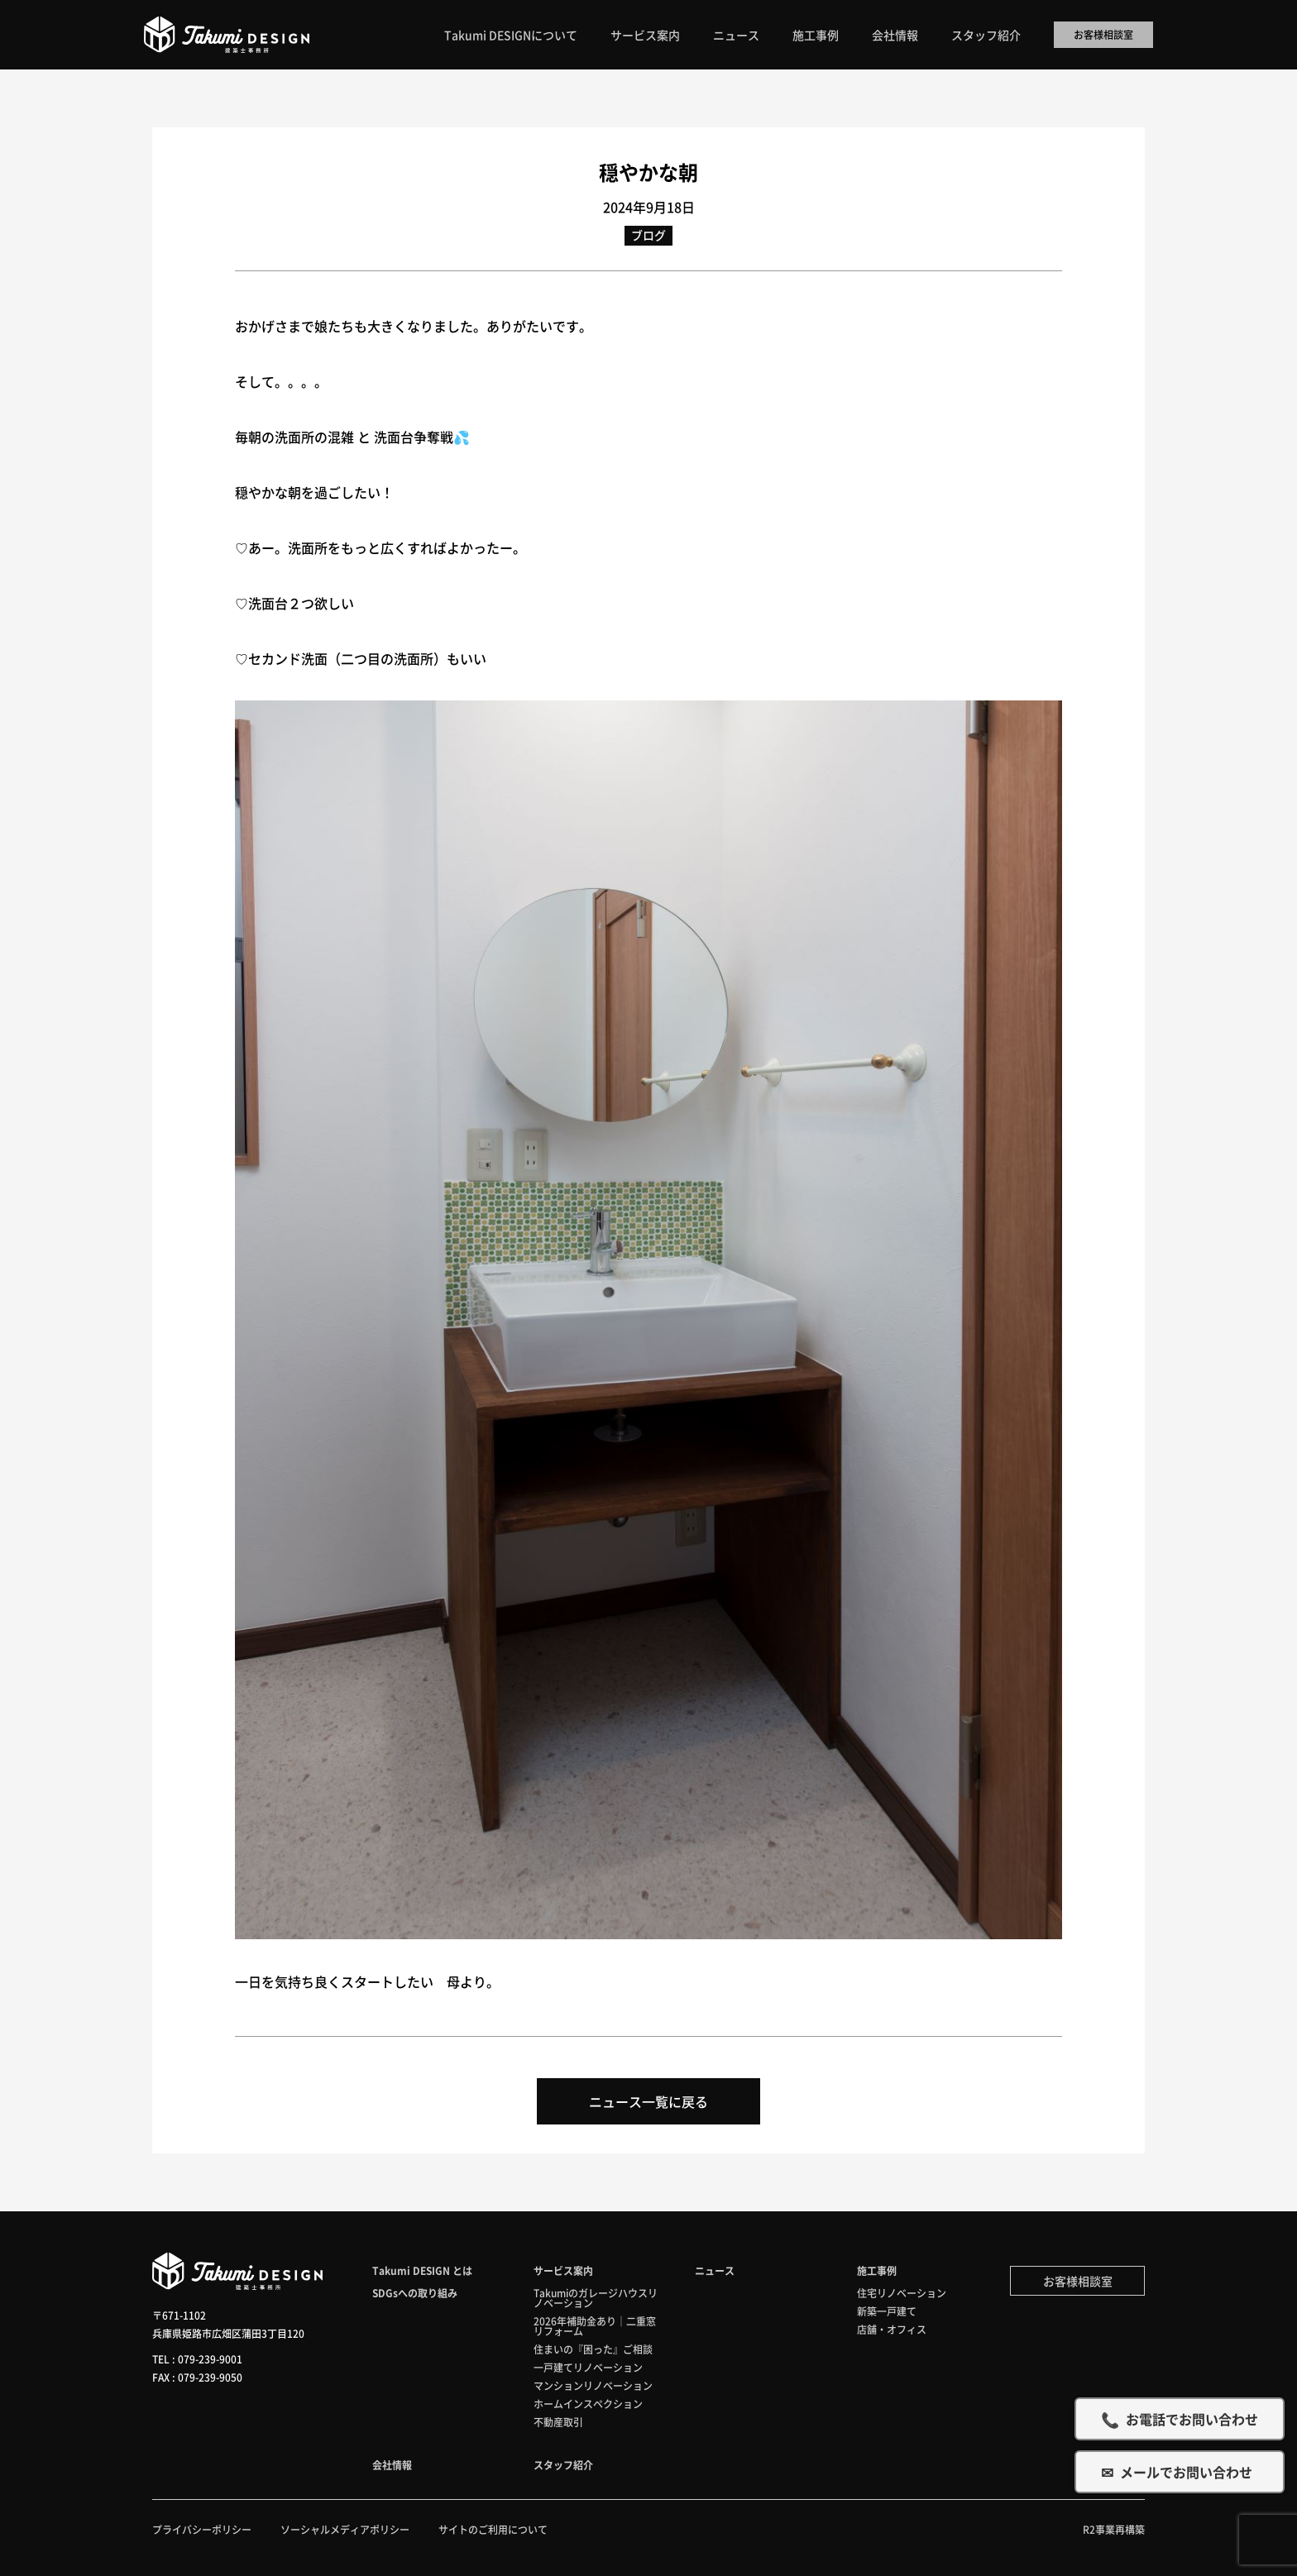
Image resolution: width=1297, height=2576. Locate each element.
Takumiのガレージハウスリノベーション (596, 2298)
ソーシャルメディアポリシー (344, 2529)
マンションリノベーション (593, 2385)
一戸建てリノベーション (588, 2367)
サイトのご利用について (493, 2529)
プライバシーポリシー (201, 2529)
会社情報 (895, 34)
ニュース (736, 34)
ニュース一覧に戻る (648, 2101)
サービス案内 (645, 34)
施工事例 (815, 34)
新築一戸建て (887, 2311)
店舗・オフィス (891, 2329)
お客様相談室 (1103, 34)
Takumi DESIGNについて (510, 34)
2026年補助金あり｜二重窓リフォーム (595, 2326)
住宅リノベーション (901, 2293)
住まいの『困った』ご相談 (593, 2349)
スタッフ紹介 (986, 34)
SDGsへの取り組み (414, 2293)
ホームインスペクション (588, 2404)
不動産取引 (558, 2422)
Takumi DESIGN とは (422, 2270)
